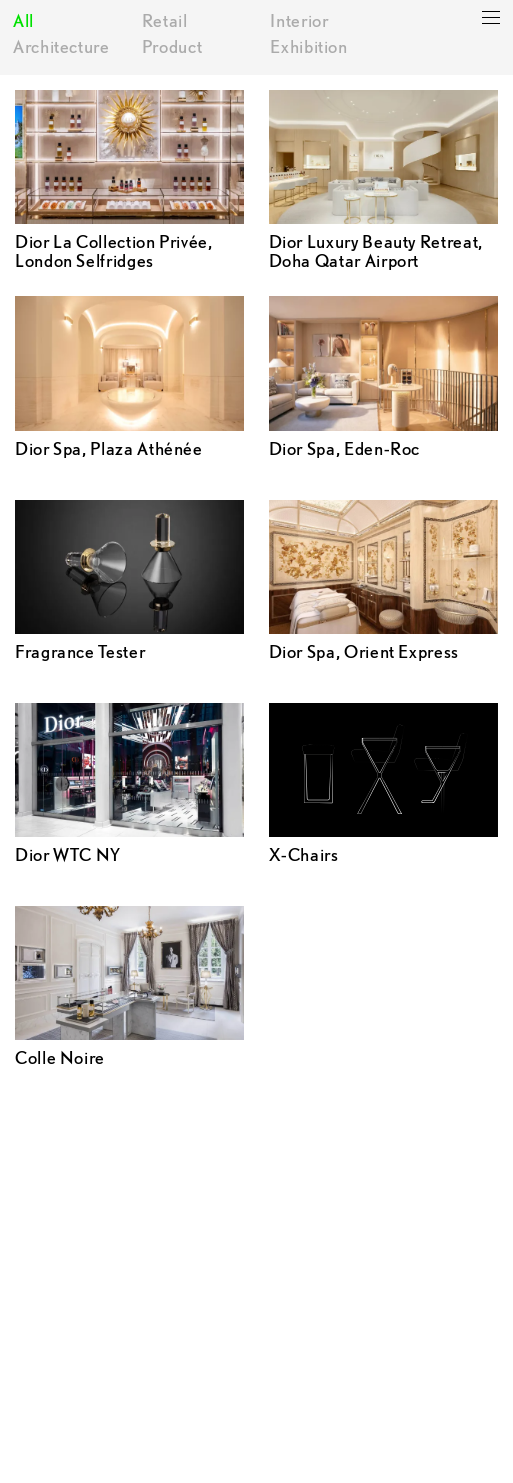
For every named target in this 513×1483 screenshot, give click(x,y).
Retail (165, 21)
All (23, 21)
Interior (299, 21)
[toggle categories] (491, 18)
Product (172, 47)
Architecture (61, 47)
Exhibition (308, 47)
